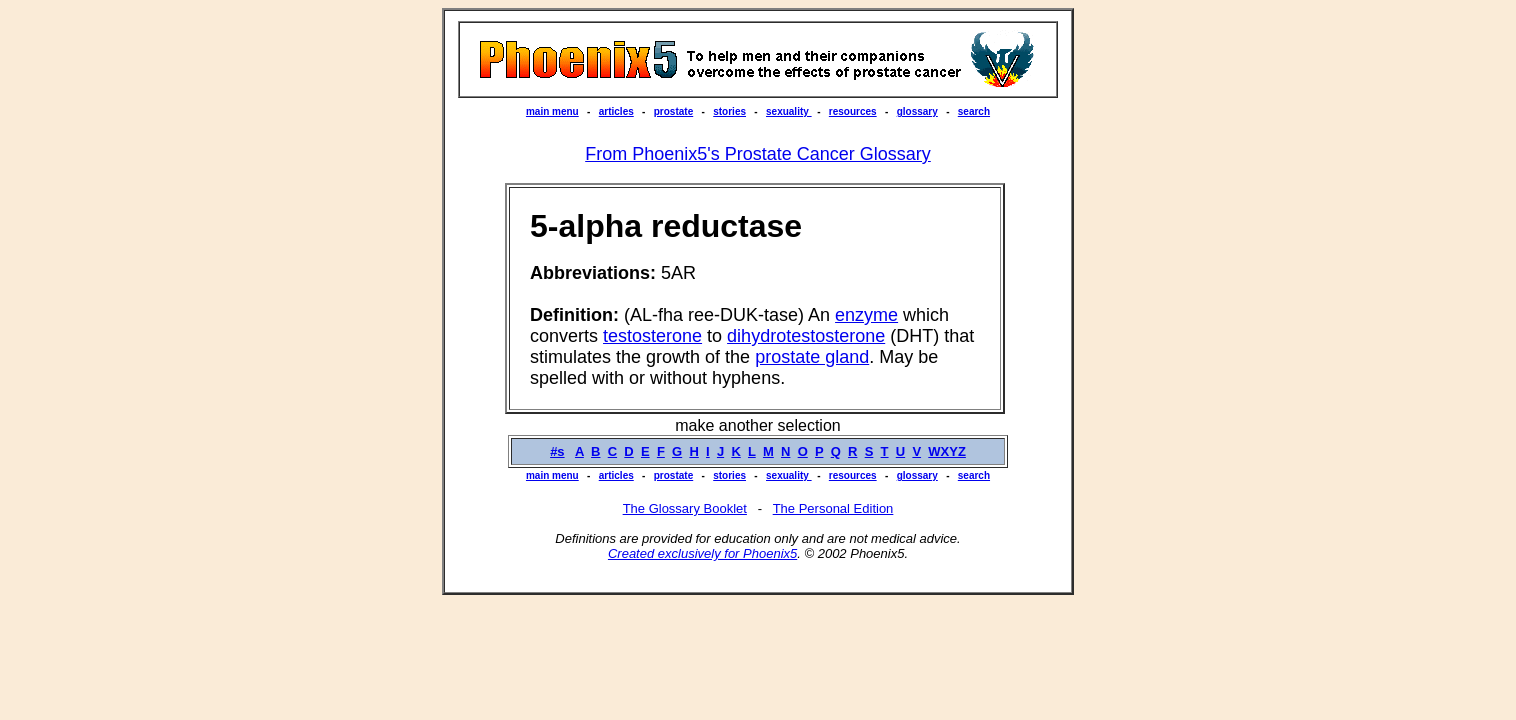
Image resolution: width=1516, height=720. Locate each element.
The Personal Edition (833, 508)
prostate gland (812, 357)
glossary (917, 111)
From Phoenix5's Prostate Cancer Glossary (758, 154)
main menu (552, 111)
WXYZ (947, 451)
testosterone (652, 336)
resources (853, 111)
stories (729, 111)
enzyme (866, 315)
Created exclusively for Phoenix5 (702, 553)
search (974, 111)
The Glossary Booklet (685, 508)
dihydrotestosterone (806, 336)
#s (557, 451)
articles (616, 111)
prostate (673, 111)
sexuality (789, 111)
